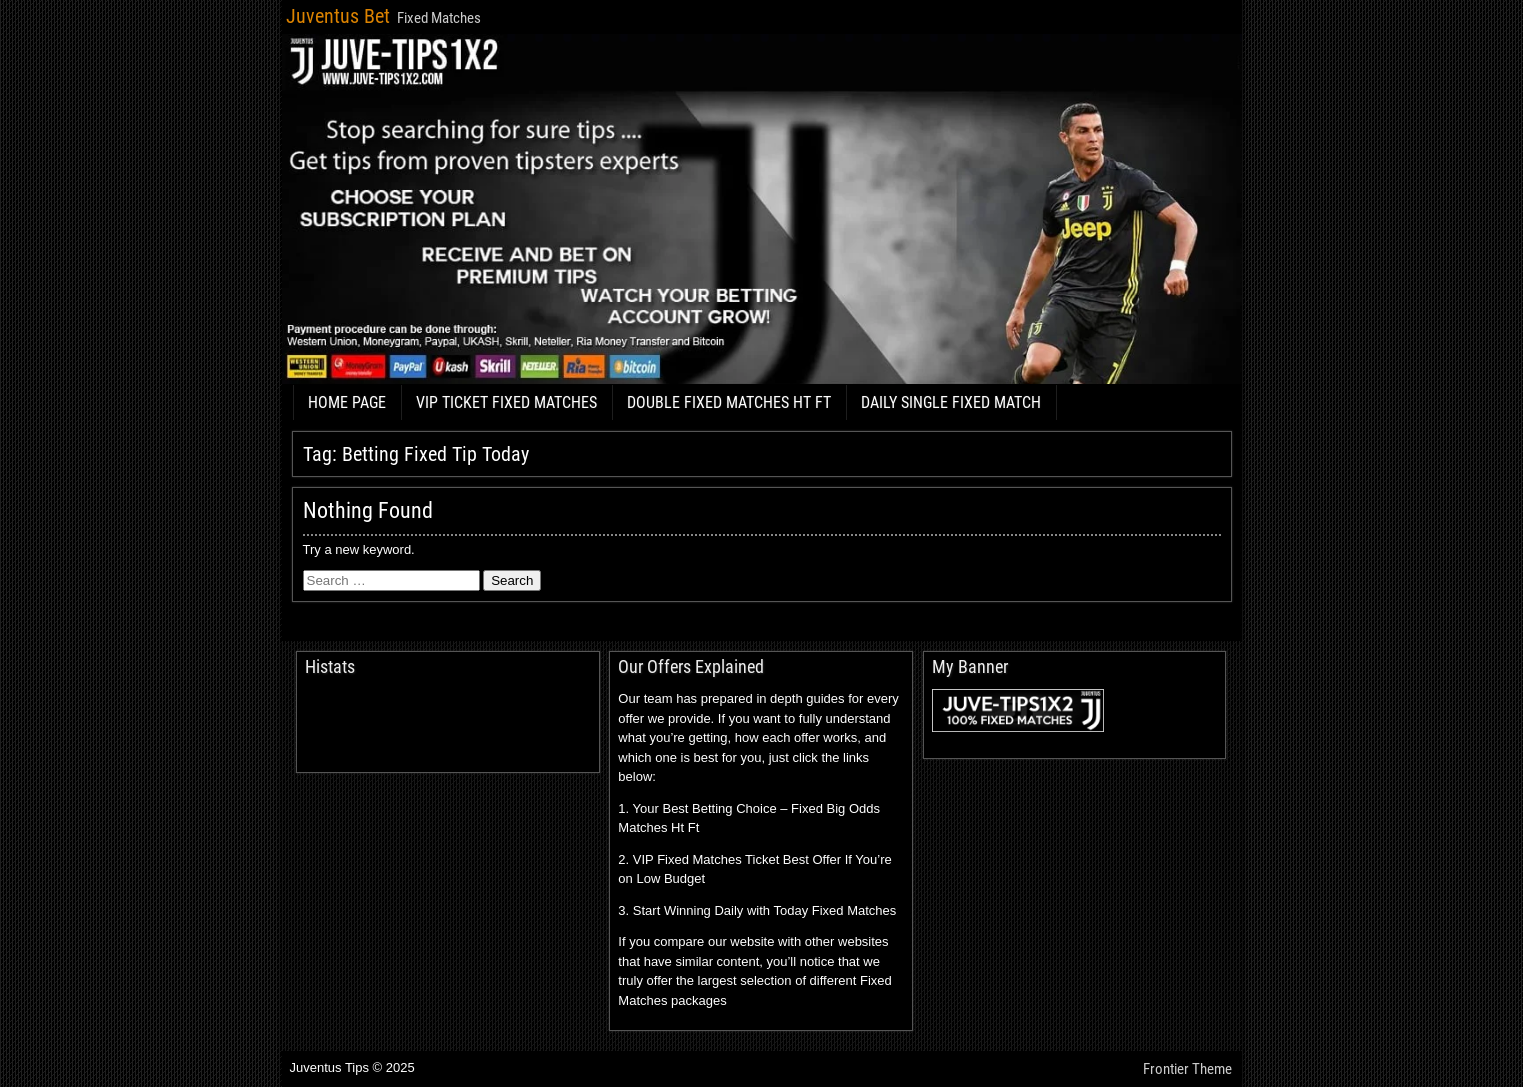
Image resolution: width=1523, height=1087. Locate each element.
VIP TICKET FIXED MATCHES (506, 402)
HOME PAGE (347, 402)
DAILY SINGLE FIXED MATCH (951, 402)
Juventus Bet (338, 16)
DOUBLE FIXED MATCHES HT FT (729, 402)
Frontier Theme (1187, 1069)
